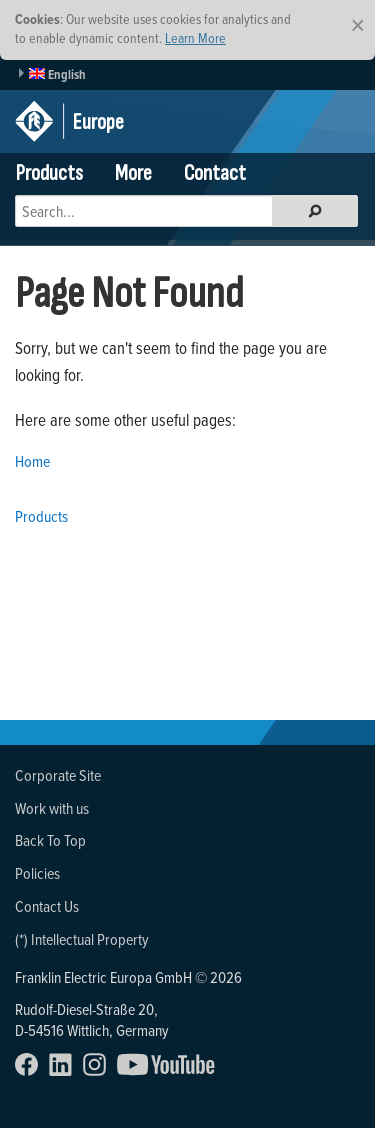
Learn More (195, 37)
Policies (37, 873)
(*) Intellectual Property (82, 939)
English (57, 74)
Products (49, 173)
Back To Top (50, 840)
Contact (215, 173)
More (133, 173)
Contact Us (47, 906)
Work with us (52, 808)
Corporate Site (58, 775)
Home (32, 461)
